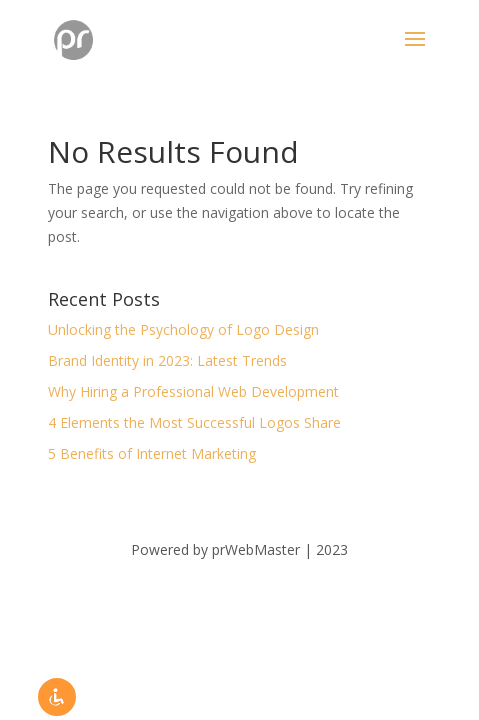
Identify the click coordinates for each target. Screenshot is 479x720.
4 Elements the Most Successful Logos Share (194, 422)
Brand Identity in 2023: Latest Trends (167, 360)
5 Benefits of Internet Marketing (152, 453)
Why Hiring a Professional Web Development (193, 391)
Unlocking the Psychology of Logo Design (183, 329)
